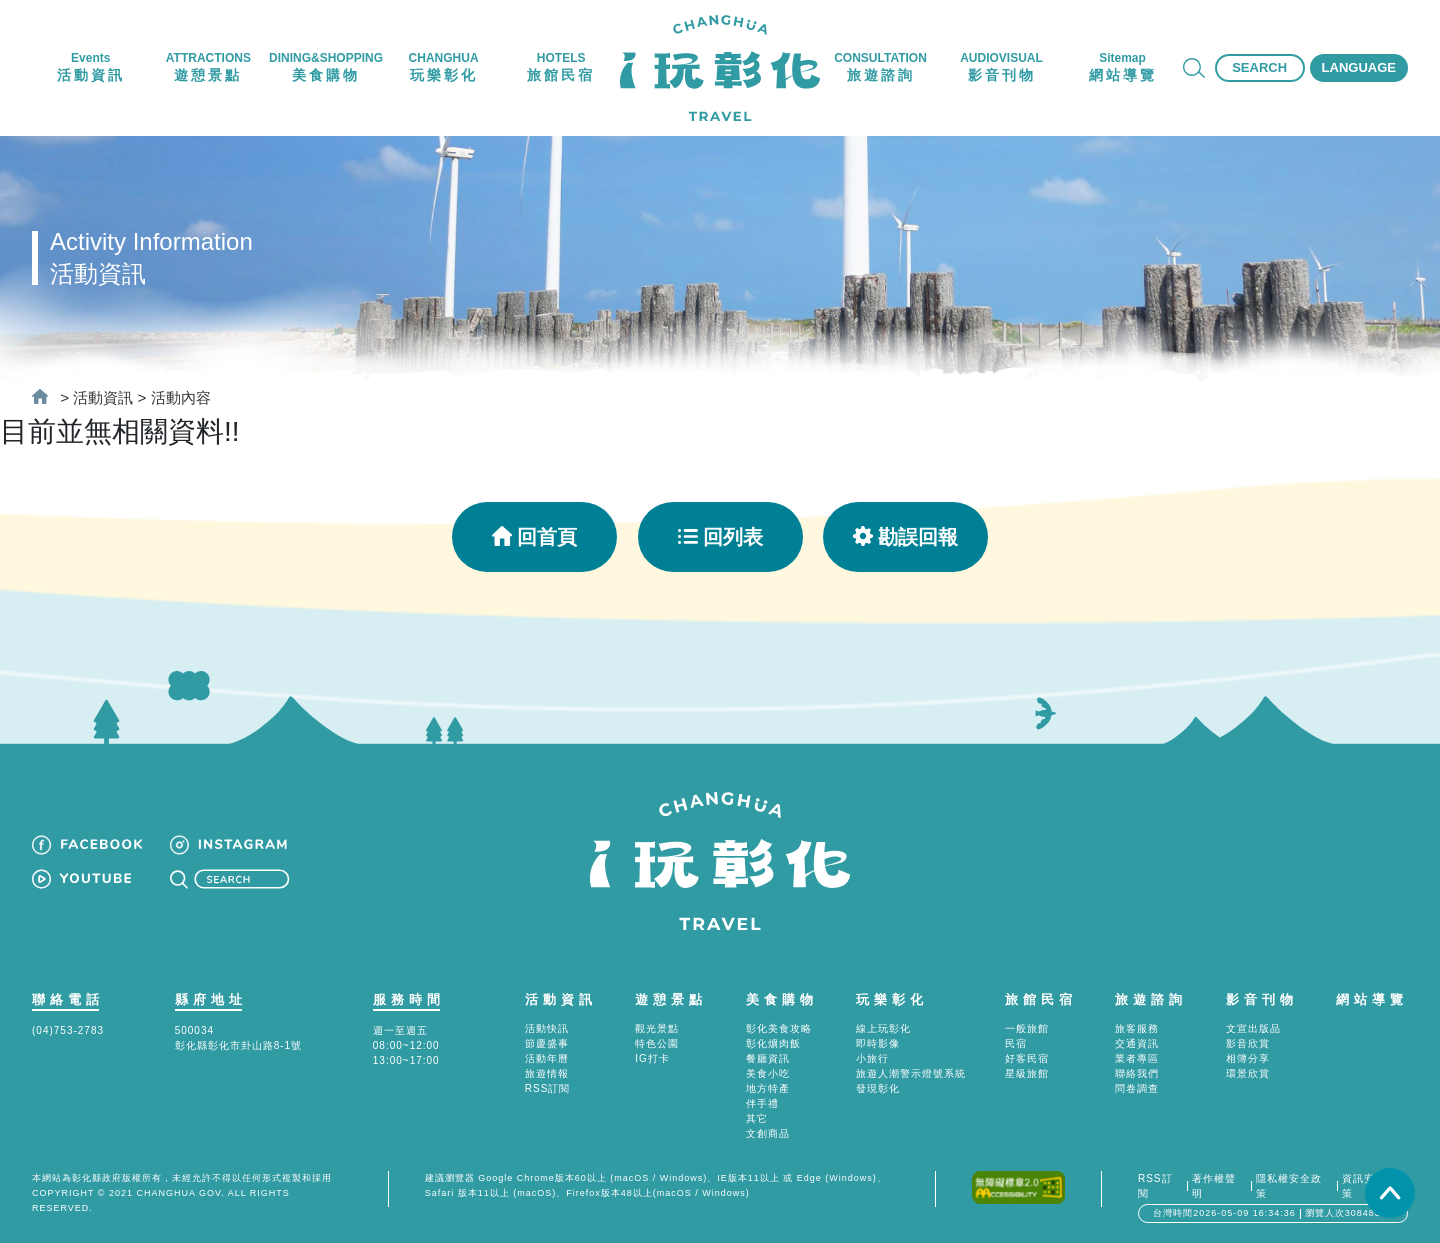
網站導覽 (1372, 999)
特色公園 (657, 1043)
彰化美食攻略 (779, 1028)
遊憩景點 (671, 999)
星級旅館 (1027, 1073)
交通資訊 (1137, 1043)
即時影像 (878, 1043)
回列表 (720, 537)
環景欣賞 (1248, 1073)
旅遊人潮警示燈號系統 (911, 1073)
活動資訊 (103, 397)
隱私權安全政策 (1289, 1186)
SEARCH (1259, 67)
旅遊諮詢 (1151, 999)
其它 (757, 1118)
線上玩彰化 (883, 1028)
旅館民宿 (1041, 999)
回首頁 (534, 537)
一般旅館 (1027, 1028)
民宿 (1016, 1043)
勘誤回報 (905, 537)
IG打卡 (652, 1058)
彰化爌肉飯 (773, 1043)
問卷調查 (1137, 1088)
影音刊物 (1262, 999)
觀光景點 (657, 1028)
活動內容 (181, 397)
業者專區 (1137, 1058)
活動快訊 (547, 1028)
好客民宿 (1027, 1058)
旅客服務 (1137, 1028)
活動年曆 (547, 1058)
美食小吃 (768, 1073)
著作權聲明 (1214, 1186)
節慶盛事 (547, 1043)
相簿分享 (1248, 1058)
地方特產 (768, 1088)
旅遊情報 (547, 1073)
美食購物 (782, 999)
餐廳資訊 (768, 1058)
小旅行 (872, 1058)
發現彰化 (878, 1088)
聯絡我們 (1137, 1073)
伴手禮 (762, 1103)
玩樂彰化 (892, 999)
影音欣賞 (1248, 1043)
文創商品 (768, 1133)
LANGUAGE (1359, 67)
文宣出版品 (1253, 1028)
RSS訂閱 (548, 1088)
